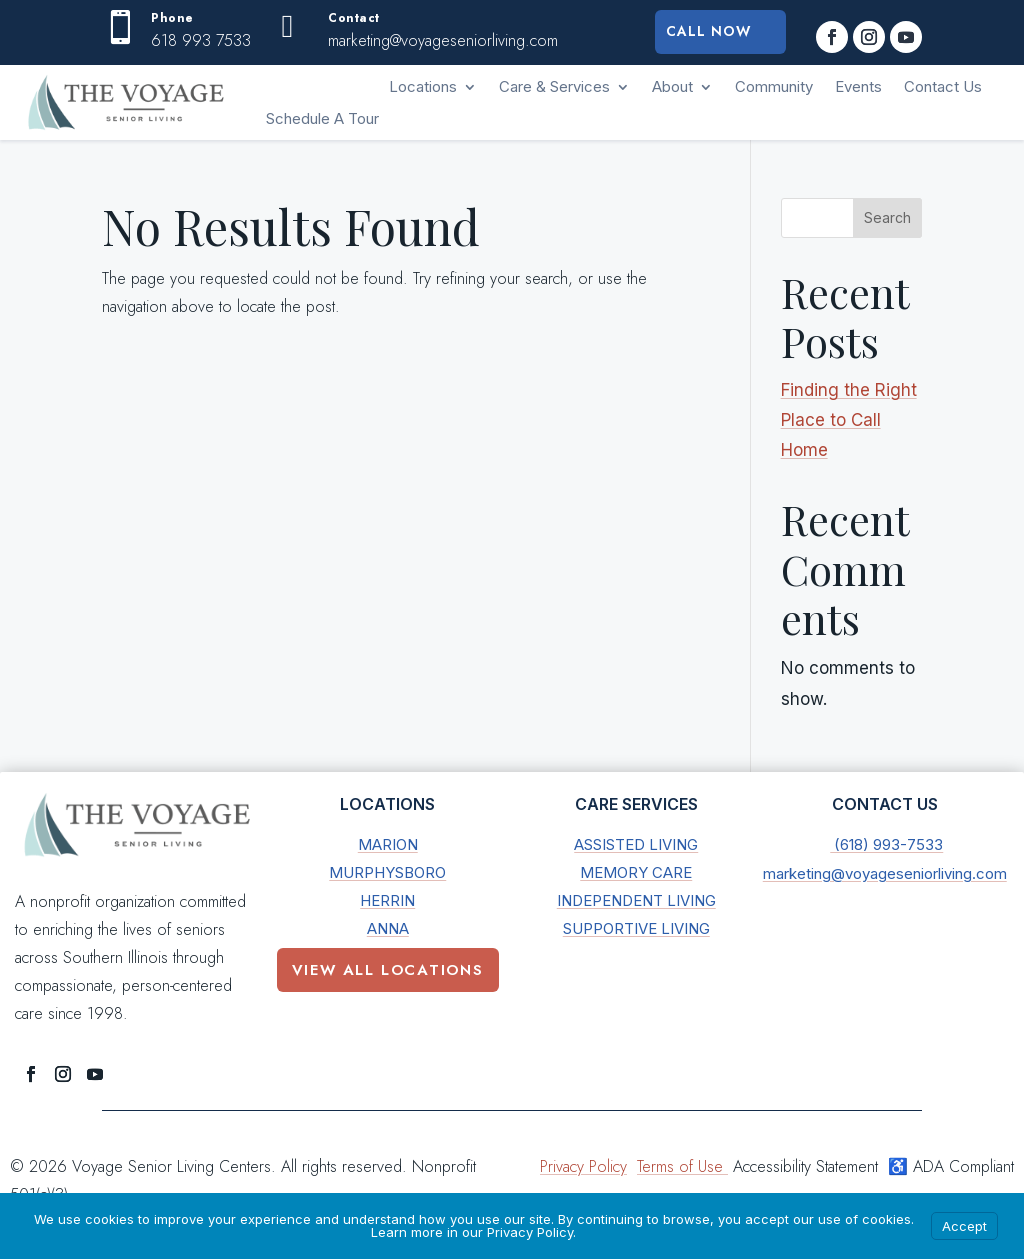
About (672, 86)
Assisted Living (636, 844)
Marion (388, 844)
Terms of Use (682, 1166)
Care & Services (554, 86)
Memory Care (636, 872)
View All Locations (388, 970)
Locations (423, 86)
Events (858, 86)
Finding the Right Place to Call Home (849, 420)
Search (887, 217)
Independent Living (636, 900)
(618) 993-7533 (886, 844)
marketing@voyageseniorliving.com (885, 873)
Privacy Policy (583, 1166)
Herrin (387, 900)
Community (774, 86)
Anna (388, 928)
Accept (964, 1226)
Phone (172, 18)
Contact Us (943, 86)
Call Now (708, 32)
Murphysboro (387, 872)
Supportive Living (636, 928)
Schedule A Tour (322, 118)
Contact (354, 18)
